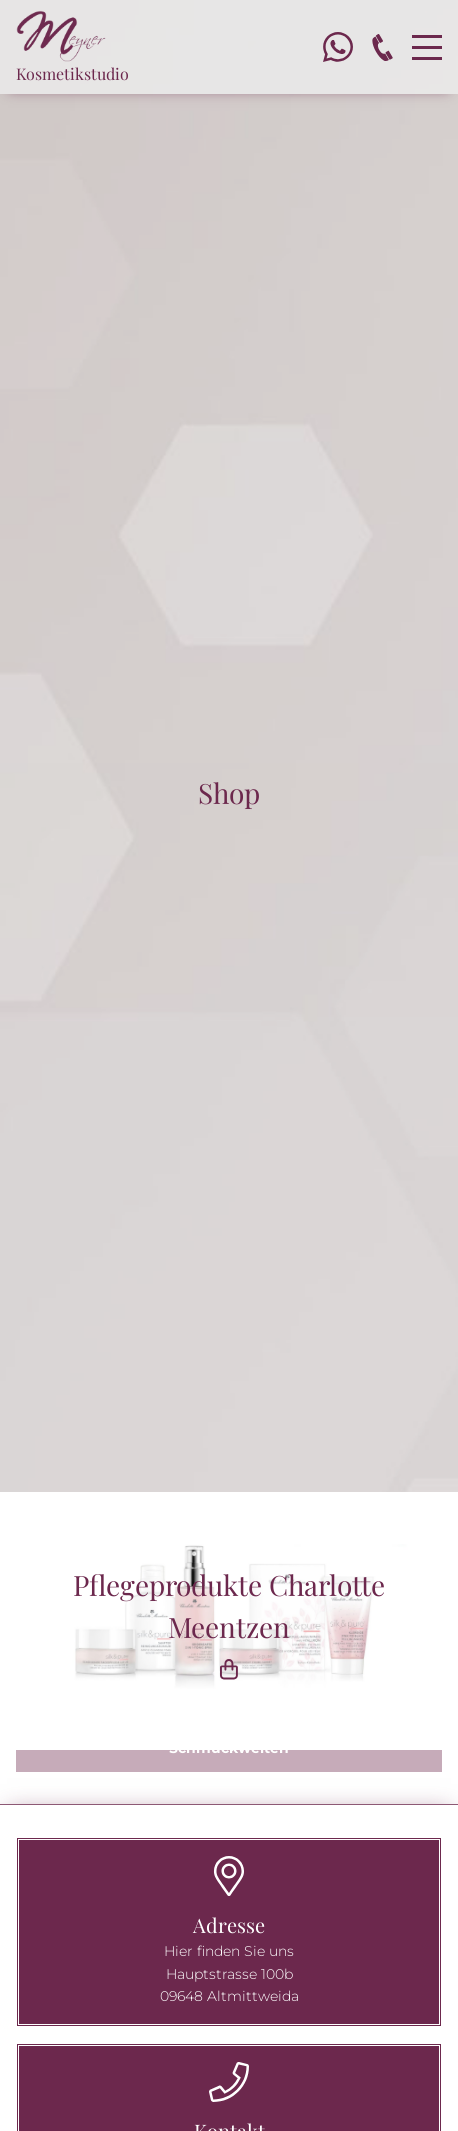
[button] (229, 1761)
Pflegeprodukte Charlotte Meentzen (229, 1626)
